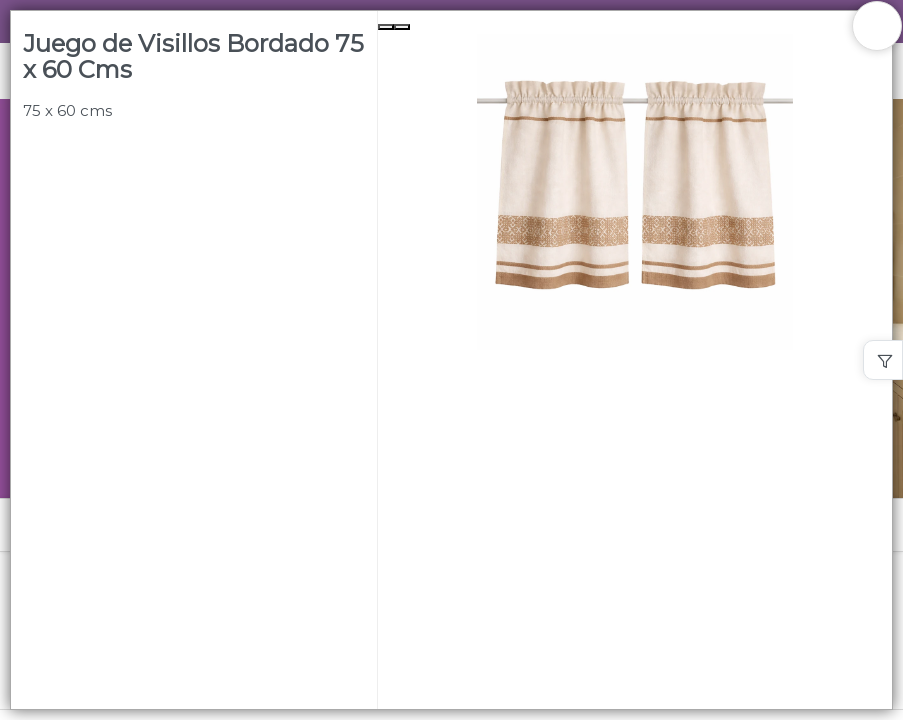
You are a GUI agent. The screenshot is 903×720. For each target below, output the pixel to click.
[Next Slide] (402, 27)
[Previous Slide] (386, 27)
